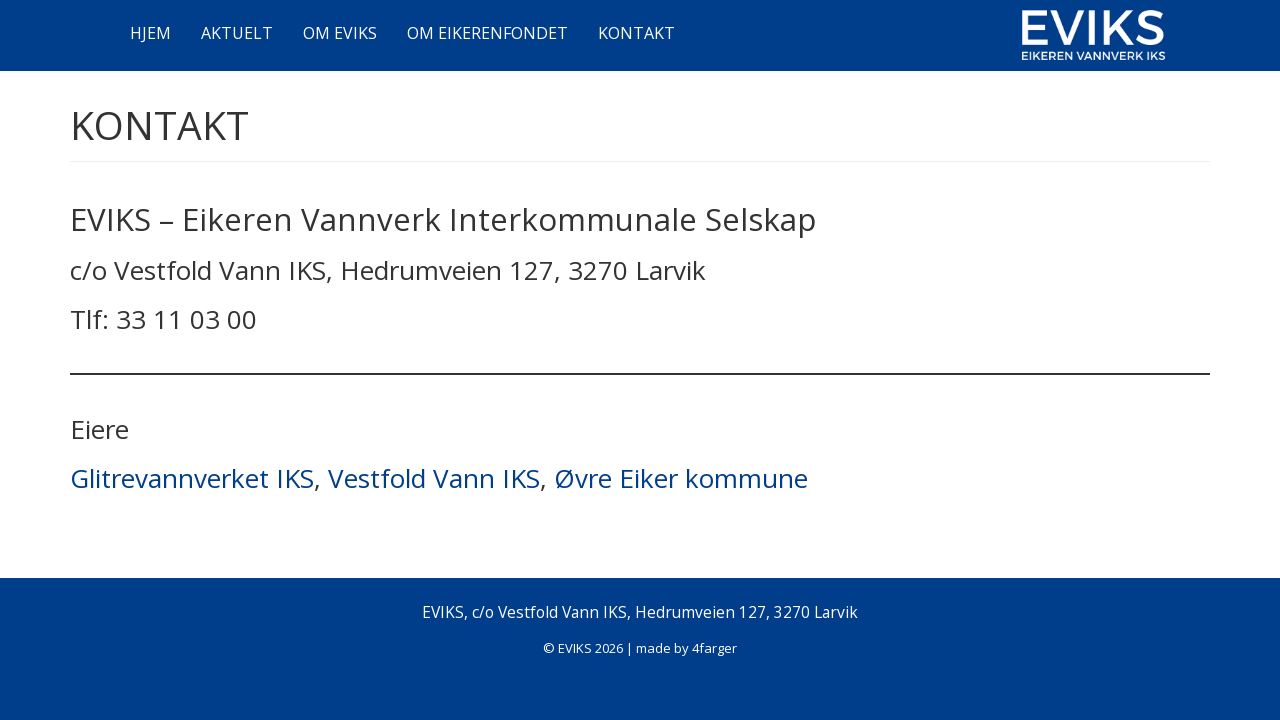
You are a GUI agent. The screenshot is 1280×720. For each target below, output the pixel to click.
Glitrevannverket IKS (192, 478)
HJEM (150, 33)
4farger (714, 648)
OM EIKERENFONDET (487, 33)
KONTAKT (636, 33)
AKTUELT (237, 33)
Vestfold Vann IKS (434, 478)
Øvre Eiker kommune (681, 478)
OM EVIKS (340, 33)
